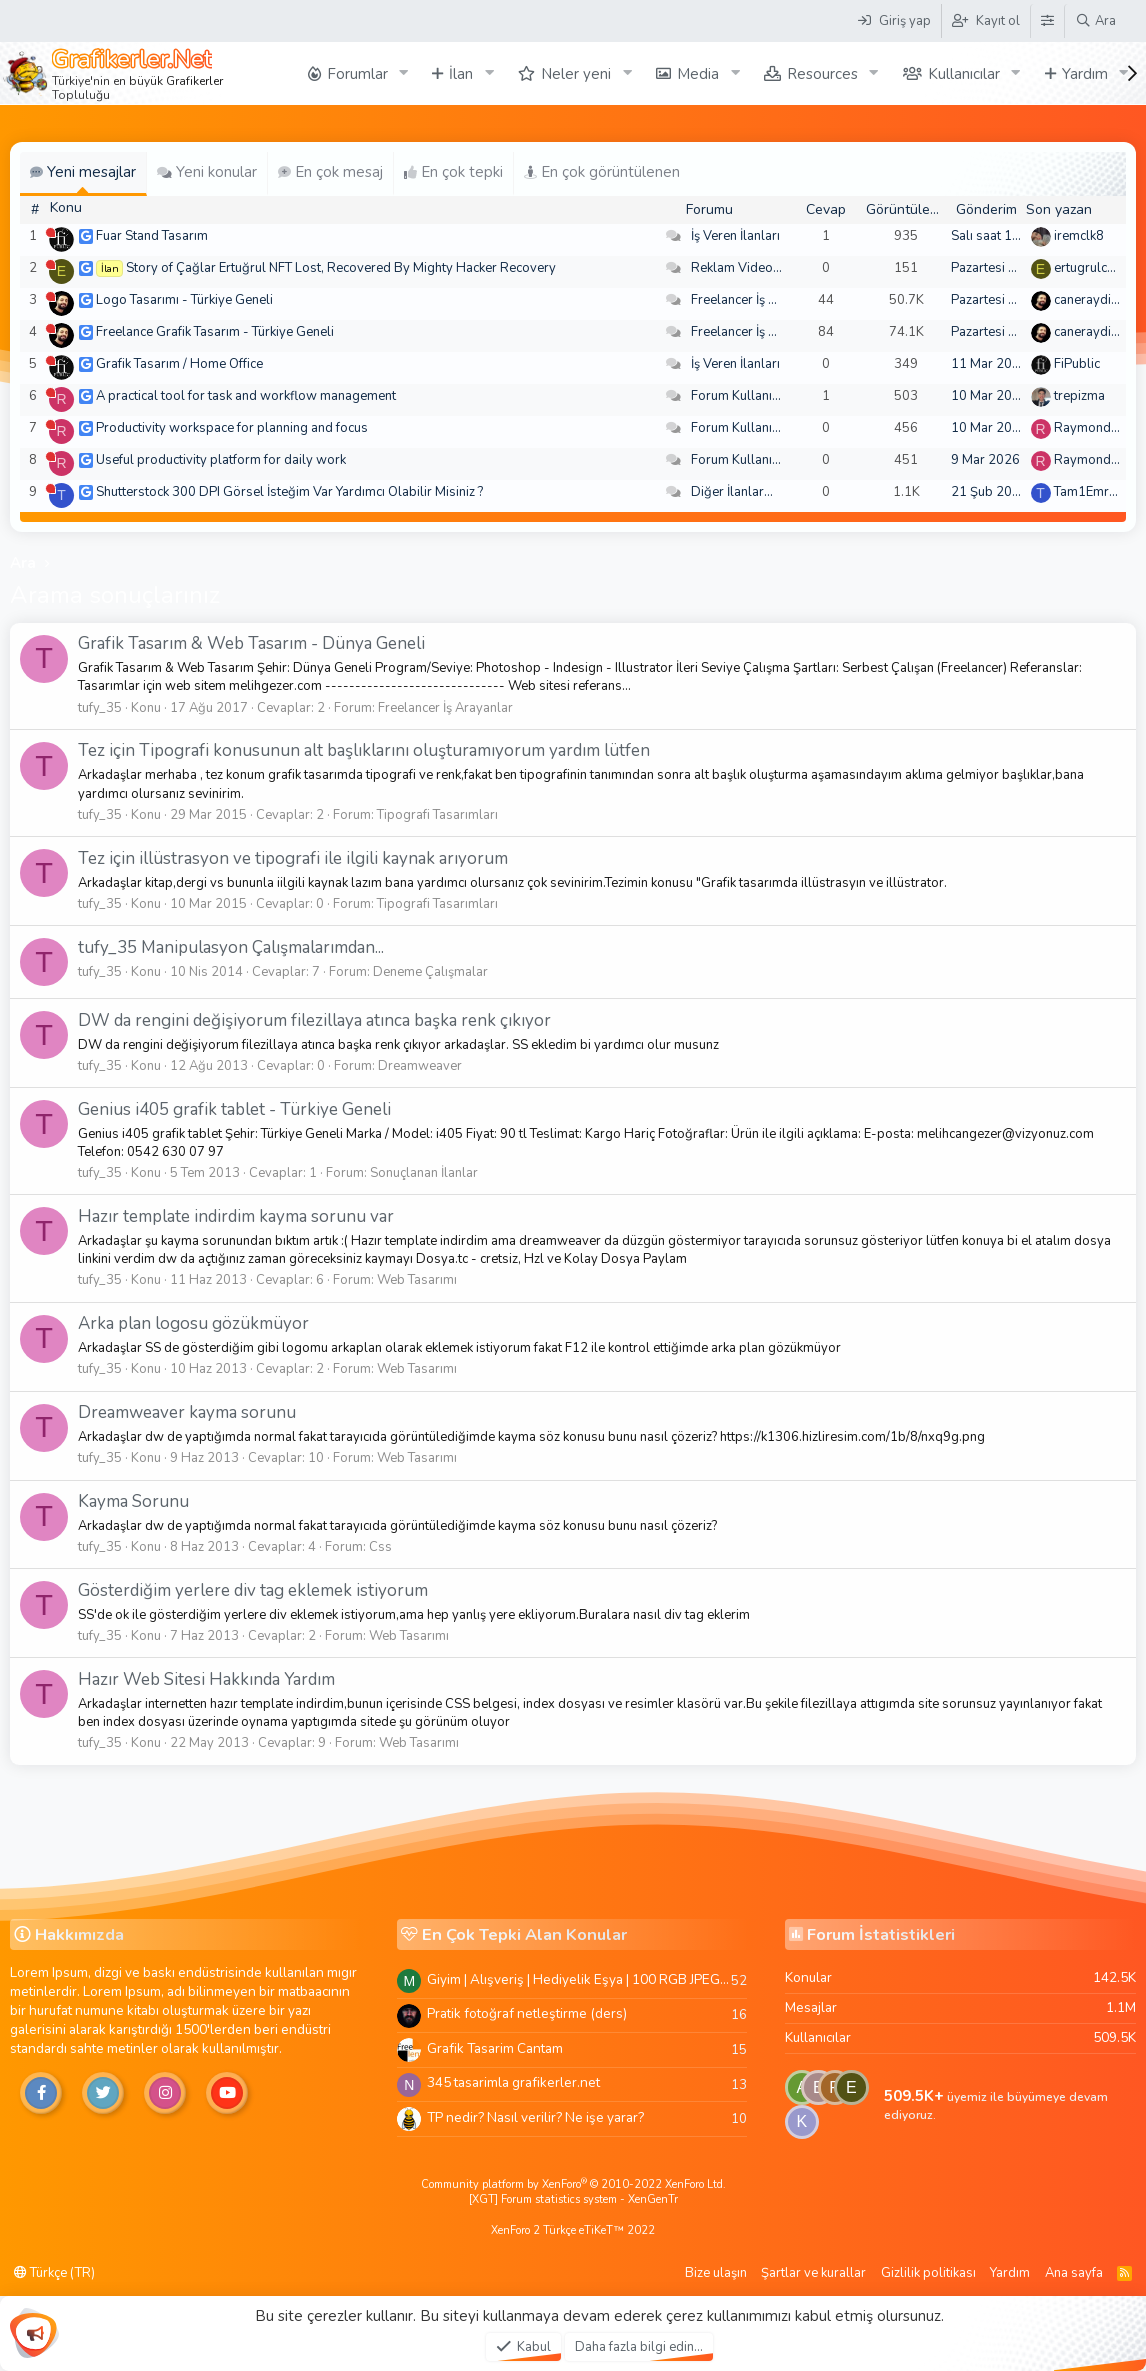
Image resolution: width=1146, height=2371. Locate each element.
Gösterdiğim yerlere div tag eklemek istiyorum (253, 1590)
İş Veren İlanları (735, 236)
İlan (461, 74)
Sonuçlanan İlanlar (424, 1173)
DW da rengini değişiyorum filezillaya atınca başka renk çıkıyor (314, 1020)
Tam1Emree (1088, 492)
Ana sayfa (1074, 2273)
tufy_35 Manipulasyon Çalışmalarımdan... (231, 947)
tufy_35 (100, 708)
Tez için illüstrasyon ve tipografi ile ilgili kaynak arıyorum (293, 858)
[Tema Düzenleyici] (1047, 21)
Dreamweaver (420, 1066)
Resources (822, 74)
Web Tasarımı (417, 1280)
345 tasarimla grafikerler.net (513, 2082)
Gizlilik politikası (928, 2273)
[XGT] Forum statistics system (573, 2199)
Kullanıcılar (964, 74)
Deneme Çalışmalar (430, 972)
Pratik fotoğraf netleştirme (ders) (527, 2013)
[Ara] (1095, 21)
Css (380, 1547)
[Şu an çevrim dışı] (50, 232)
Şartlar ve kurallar (813, 2273)
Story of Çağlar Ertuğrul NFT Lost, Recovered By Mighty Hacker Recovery (341, 268)
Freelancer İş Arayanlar (758, 300)
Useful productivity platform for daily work (221, 460)
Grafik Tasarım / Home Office (179, 364)
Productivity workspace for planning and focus (232, 428)
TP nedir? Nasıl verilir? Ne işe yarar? (535, 2117)
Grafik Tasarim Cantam (495, 2048)
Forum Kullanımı (738, 396)
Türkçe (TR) (54, 2273)
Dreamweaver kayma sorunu (187, 1412)
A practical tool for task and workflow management (246, 396)
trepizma (1079, 396)
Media (698, 74)
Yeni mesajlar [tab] (83, 172)
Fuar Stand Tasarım (152, 236)
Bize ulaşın (716, 2273)
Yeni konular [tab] (207, 172)
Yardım (1085, 74)
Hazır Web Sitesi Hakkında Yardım (206, 1679)
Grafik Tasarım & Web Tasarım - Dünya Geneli (251, 643)
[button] (403, 73)
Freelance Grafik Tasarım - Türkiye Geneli (215, 332)
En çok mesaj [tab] (330, 172)
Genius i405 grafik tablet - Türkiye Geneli (234, 1109)
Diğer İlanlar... (732, 492)
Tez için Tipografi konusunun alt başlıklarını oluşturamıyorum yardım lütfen (364, 750)
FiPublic (1077, 364)
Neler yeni (576, 74)
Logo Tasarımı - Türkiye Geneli (184, 300)
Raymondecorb (1099, 428)
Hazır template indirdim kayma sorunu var (236, 1216)
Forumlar (357, 74)
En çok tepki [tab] (453, 172)
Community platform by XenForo (573, 2184)
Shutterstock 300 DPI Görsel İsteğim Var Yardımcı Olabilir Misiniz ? (289, 492)
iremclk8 (1079, 236)
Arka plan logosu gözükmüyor (193, 1323)
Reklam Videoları (741, 268)
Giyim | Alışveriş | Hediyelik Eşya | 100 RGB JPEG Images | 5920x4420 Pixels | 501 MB (579, 1979)
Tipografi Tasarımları (437, 815)
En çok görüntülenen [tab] (602, 172)
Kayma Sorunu (133, 1501)
